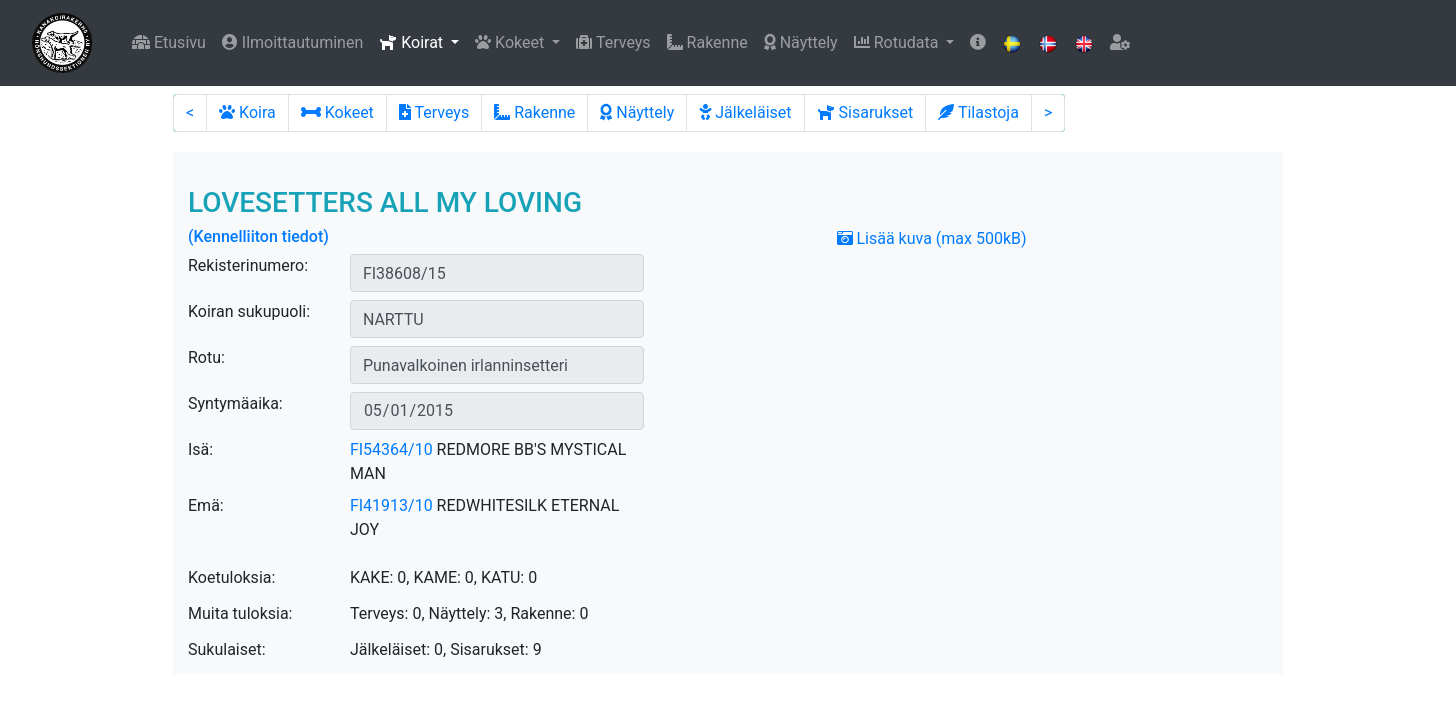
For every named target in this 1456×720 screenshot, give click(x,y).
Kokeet (337, 112)
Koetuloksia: (231, 577)
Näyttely (801, 42)
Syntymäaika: (235, 403)
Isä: (200, 449)
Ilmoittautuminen (292, 42)
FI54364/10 (391, 449)
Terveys (613, 42)
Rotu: (206, 357)
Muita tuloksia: (240, 613)
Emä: (206, 505)
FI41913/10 (391, 505)
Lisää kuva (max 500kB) (932, 238)
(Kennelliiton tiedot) (258, 236)
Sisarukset (865, 112)
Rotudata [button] (898, 42)
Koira (247, 112)
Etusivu (169, 42)
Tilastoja (978, 112)
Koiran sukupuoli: (249, 311)
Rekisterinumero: (248, 265)
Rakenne (707, 42)
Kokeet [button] (511, 42)
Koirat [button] (413, 42)
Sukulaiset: (227, 649)
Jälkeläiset (745, 112)
